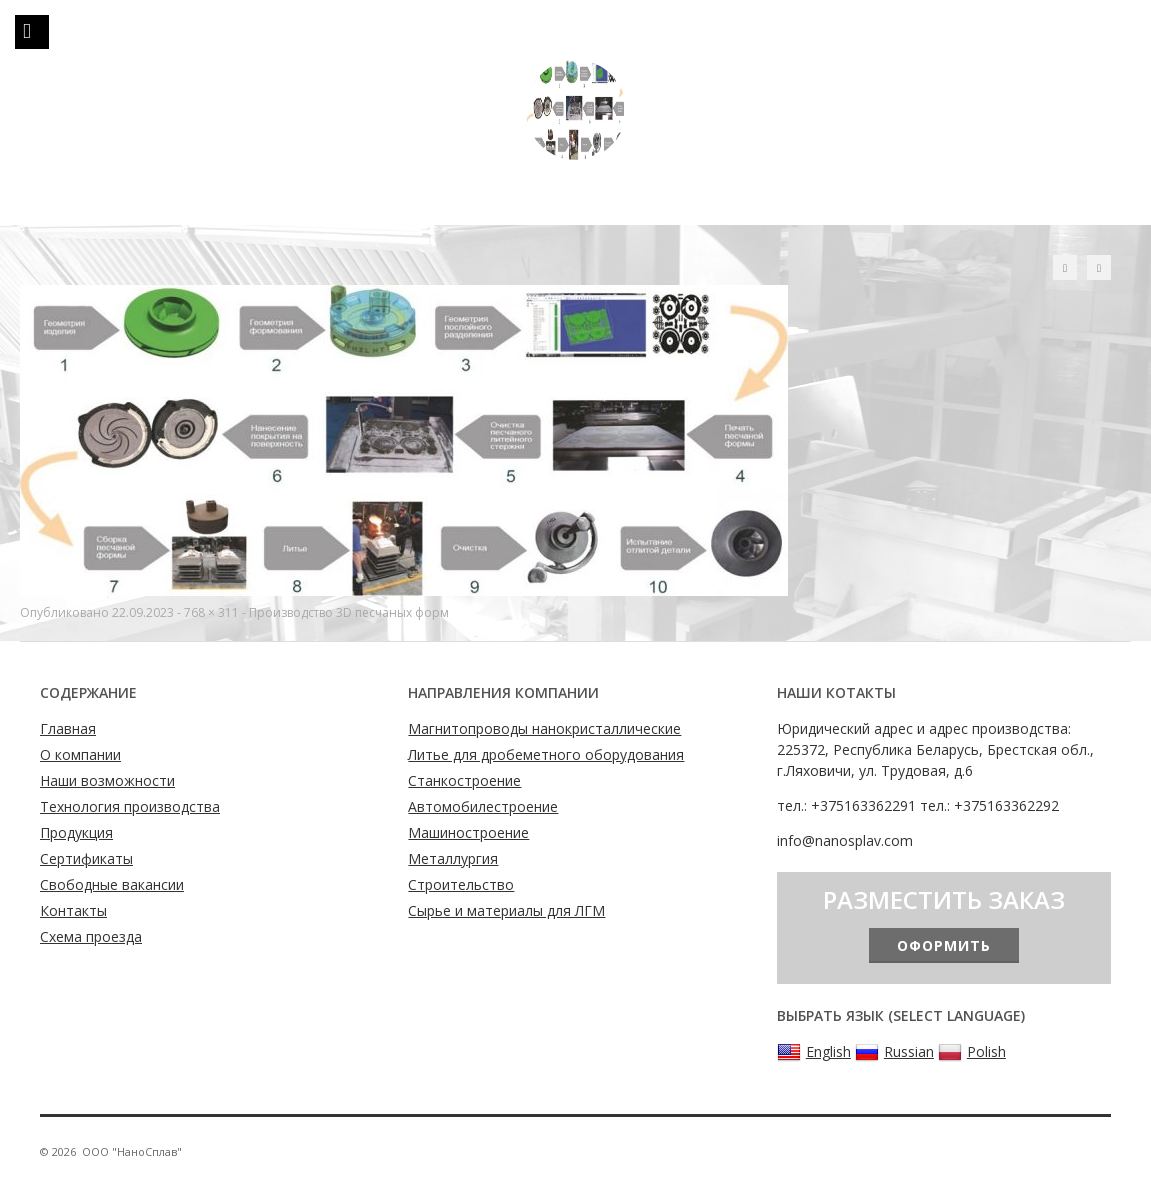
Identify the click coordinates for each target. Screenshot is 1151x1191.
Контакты (73, 910)
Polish (972, 1052)
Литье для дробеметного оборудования (546, 754)
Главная (68, 728)
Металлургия (453, 858)
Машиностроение (468, 832)
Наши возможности (107, 780)
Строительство (461, 884)
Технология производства (130, 806)
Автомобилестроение (483, 806)
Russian (894, 1052)
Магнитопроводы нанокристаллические (544, 728)
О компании (80, 754)
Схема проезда (91, 936)
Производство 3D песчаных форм (349, 612)
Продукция (76, 832)
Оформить (944, 945)
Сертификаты (86, 858)
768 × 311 (211, 612)
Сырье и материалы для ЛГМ (506, 910)
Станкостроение (464, 780)
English (814, 1052)
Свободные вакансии (112, 884)
